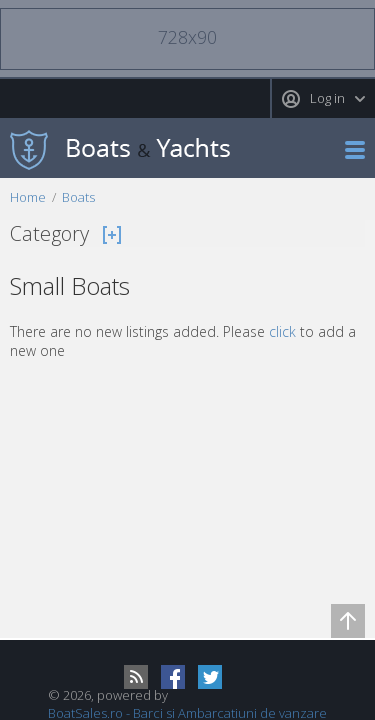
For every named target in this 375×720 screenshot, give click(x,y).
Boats (78, 197)
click (282, 331)
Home (28, 197)
